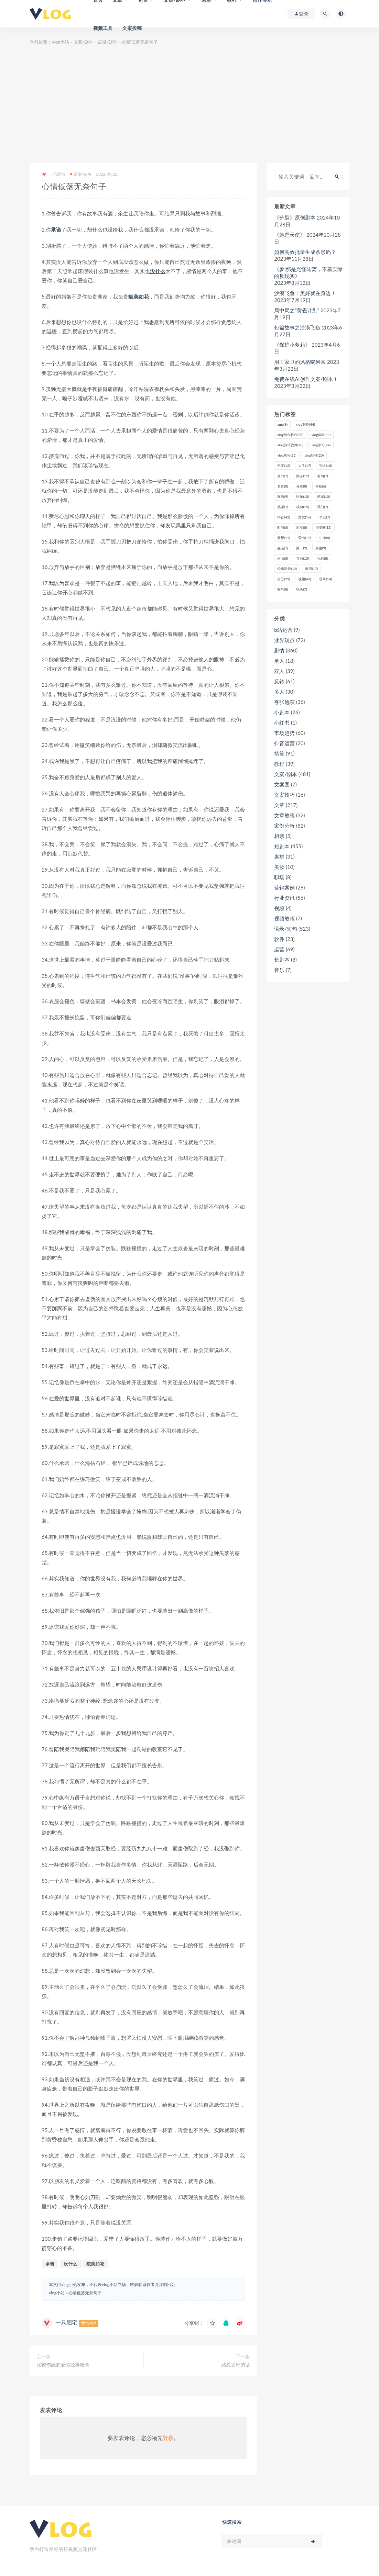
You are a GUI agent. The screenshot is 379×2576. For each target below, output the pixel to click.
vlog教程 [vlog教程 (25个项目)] (286, 455)
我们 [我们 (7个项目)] (322, 507)
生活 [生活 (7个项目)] (282, 548)
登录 (168, 2437)
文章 (279, 805)
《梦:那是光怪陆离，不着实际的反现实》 (308, 272)
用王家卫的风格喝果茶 (300, 362)
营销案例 (284, 887)
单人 (279, 661)
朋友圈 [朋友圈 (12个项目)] (323, 527)
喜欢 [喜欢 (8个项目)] (301, 486)
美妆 (279, 867)
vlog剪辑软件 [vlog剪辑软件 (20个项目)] (290, 445)
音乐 (279, 970)
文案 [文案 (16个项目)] (304, 517)
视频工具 (103, 28)
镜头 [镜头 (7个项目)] (301, 589)
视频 (279, 908)
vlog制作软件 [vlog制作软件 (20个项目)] (290, 435)
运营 (279, 949)
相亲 (279, 836)
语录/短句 (108, 42)
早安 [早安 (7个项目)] (324, 517)
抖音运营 (284, 743)
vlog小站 (60, 42)
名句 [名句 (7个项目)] (322, 476)
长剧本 (282, 959)
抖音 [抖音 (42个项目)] (283, 517)
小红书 (282, 722)
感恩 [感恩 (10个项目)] (323, 496)
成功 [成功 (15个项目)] (302, 507)
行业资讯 (284, 898)
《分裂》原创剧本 (294, 217)
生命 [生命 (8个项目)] (324, 538)
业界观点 (284, 640)
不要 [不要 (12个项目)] (283, 465)
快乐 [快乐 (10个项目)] (302, 496)
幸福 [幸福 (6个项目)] (320, 486)
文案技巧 (284, 795)
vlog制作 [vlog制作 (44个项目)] (305, 424)
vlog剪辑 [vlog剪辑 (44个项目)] (321, 435)
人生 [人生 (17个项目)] (304, 465)
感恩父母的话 (235, 2364)
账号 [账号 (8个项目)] (282, 589)
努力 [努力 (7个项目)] (282, 476)
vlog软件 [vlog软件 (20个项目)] (314, 455)
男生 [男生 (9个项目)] (320, 548)
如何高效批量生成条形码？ (305, 252)
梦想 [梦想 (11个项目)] (283, 538)
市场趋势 (284, 733)
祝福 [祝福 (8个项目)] (322, 558)
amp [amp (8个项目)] (282, 424)
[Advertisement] (189, 105)
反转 (279, 681)
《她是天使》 (289, 235)
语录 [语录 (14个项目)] (325, 579)
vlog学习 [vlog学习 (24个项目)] (321, 445)
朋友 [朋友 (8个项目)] (301, 527)
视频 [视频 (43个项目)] (304, 579)
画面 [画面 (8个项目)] (282, 558)
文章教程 (284, 815)
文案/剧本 (84, 42)
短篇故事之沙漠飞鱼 (297, 327)
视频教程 (284, 918)
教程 (279, 764)
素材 (279, 856)
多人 (279, 691)
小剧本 (282, 712)
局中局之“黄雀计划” (296, 310)
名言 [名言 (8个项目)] (282, 486)
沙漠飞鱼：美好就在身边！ (305, 293)
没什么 (157, 271)
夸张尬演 (284, 702)
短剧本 (282, 846)
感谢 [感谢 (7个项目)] (282, 507)
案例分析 (284, 825)
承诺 (56, 229)
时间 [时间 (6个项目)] (282, 527)
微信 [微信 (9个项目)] (282, 496)
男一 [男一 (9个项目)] (301, 548)
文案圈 (282, 784)
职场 (279, 877)
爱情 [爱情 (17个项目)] (304, 538)
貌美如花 (138, 296)
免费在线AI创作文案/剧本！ (306, 379)
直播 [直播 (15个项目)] (302, 558)
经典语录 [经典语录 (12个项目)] (287, 569)
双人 (279, 671)
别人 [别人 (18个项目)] (325, 465)
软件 (279, 939)
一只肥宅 (53, 174)
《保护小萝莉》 (292, 344)
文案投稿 (132, 28)
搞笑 (279, 753)
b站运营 (283, 630)
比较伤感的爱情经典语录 (62, 2364)
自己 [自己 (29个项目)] (283, 579)
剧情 (279, 650)
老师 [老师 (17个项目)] (311, 569)
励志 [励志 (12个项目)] (302, 476)
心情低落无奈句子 (84, 2292)
